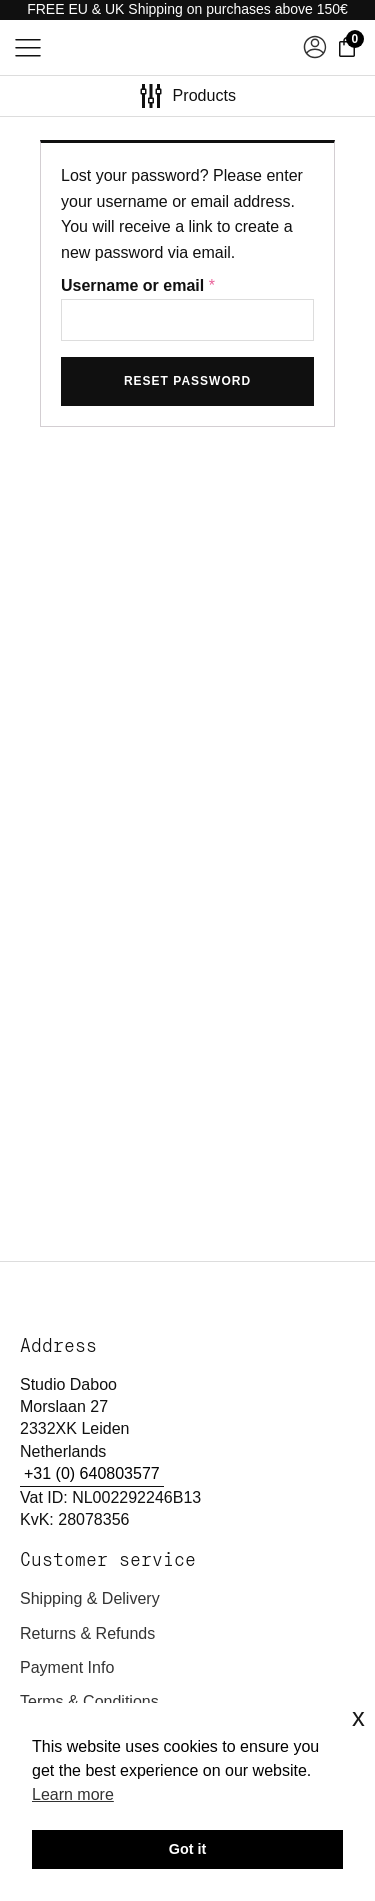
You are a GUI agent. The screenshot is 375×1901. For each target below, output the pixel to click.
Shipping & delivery (90, 1598)
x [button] (358, 1717)
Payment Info (67, 1667)
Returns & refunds (87, 1633)
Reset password (187, 381)
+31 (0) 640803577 (92, 1473)
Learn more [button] (73, 1794)
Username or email (143, 286)
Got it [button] (188, 1849)
